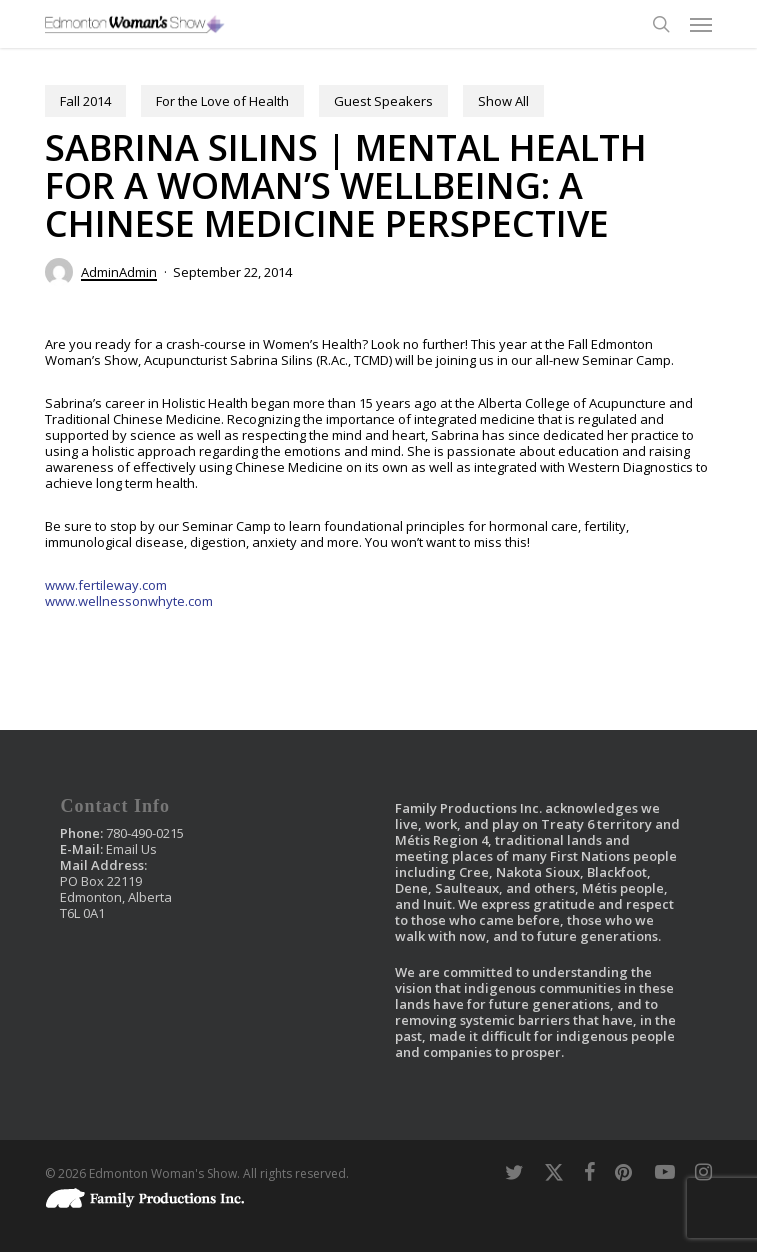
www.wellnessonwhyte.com (129, 601)
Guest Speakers (383, 101)
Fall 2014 (85, 101)
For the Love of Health (222, 101)
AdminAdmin (119, 272)
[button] (701, 24)
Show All (503, 101)
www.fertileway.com (106, 585)
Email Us (131, 849)
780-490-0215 (145, 833)
